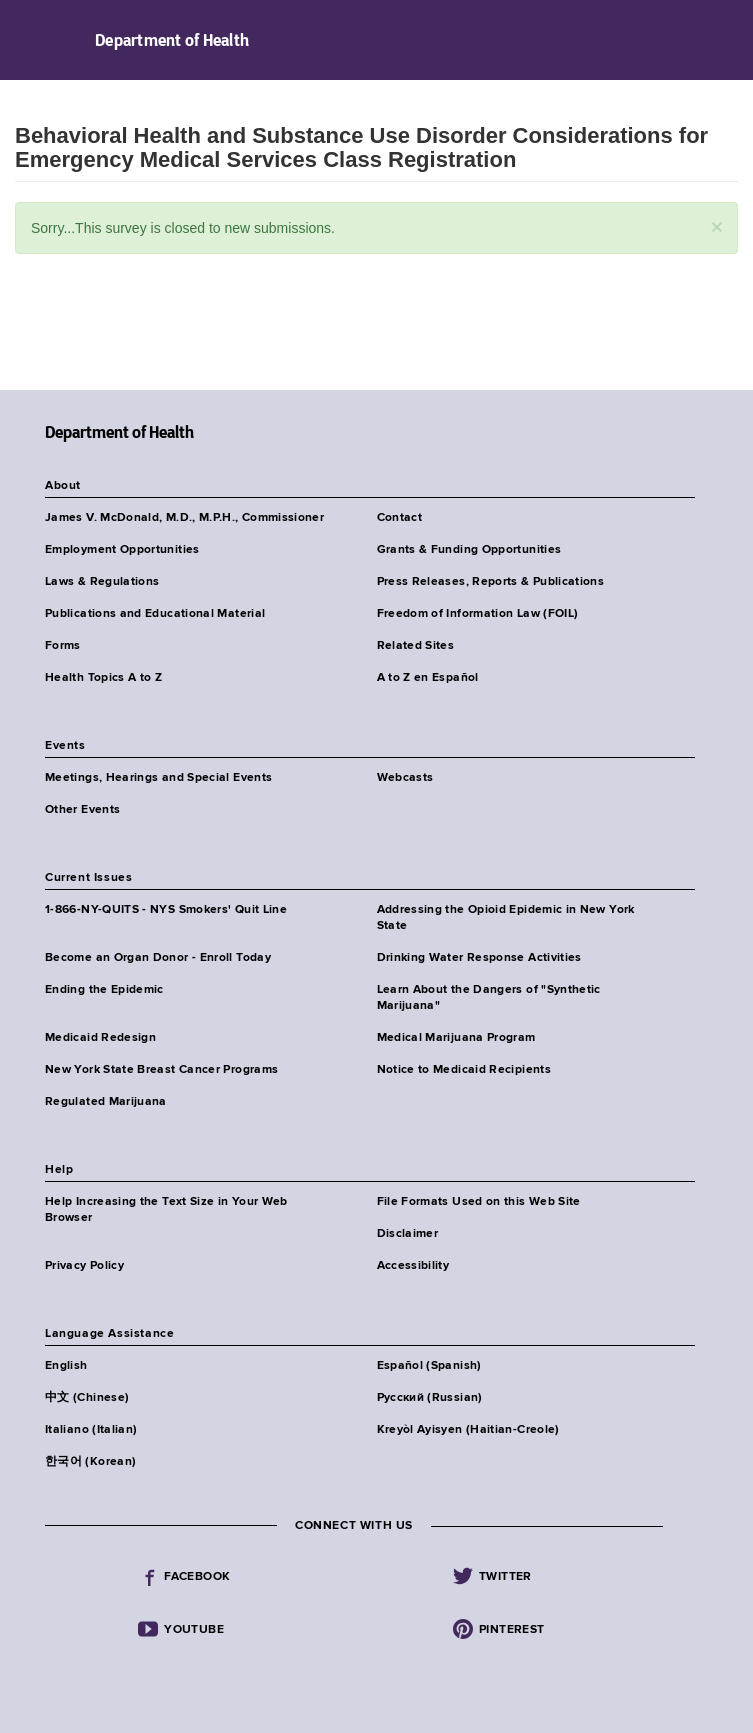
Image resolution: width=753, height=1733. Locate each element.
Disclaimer (408, 1234)
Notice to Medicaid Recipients (464, 1070)
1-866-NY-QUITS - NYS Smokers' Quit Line (166, 910)
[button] (717, 226)
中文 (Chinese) (87, 1398)
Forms (63, 646)
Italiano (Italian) (91, 1430)
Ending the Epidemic (104, 990)
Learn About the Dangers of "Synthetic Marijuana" (489, 998)
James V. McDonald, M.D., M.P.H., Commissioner (184, 518)
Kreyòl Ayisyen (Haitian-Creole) (468, 1430)
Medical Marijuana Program (456, 1038)
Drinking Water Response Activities (479, 958)
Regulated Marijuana (106, 1102)
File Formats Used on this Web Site (479, 1202)
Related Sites (416, 646)
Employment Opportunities (122, 550)
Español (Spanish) (429, 1366)
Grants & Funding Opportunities (469, 550)
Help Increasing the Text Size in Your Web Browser (166, 1210)
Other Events (82, 810)
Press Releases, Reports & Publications (491, 582)
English (66, 1366)
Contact (400, 518)
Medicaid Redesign (100, 1038)
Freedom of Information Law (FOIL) (478, 614)
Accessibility (413, 1266)
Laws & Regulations (102, 582)
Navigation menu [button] (32, 40)
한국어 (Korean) (90, 1462)
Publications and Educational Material (155, 614)
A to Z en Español (428, 678)
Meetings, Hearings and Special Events (158, 778)
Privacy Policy (84, 1266)
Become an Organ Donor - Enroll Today (158, 958)
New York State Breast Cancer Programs (161, 1070)
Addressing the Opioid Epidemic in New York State (506, 918)
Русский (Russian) (430, 1398)
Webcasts (405, 778)
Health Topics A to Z (103, 678)
